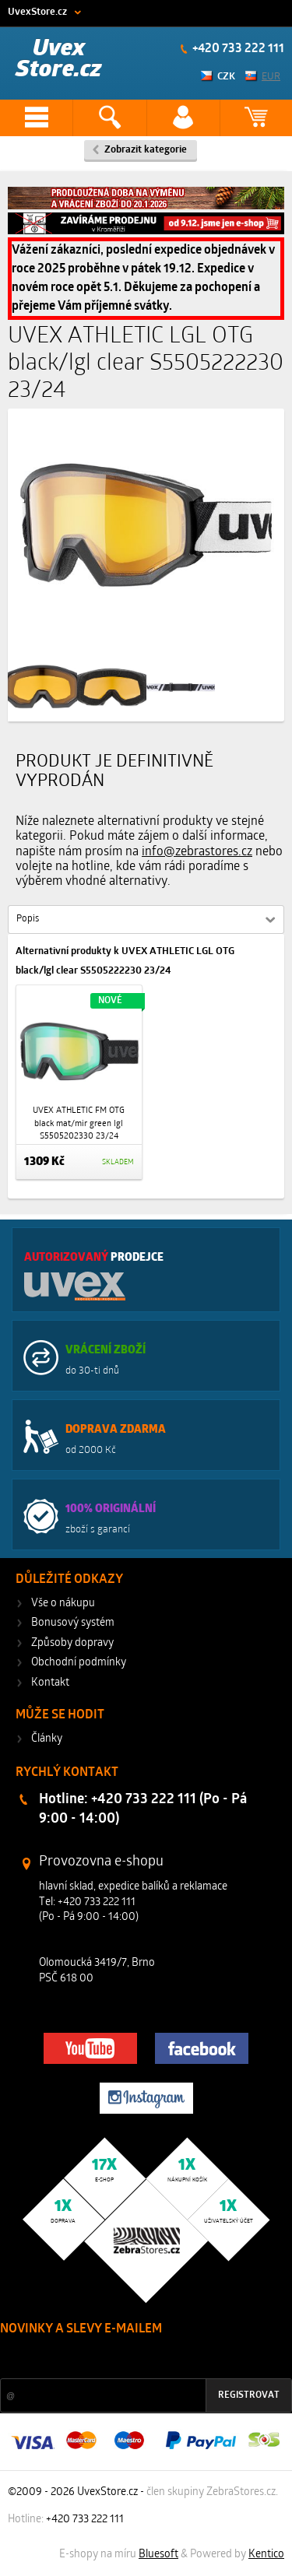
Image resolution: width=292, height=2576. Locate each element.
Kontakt (50, 1683)
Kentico (266, 2554)
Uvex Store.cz (59, 59)
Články (46, 1739)
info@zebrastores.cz (197, 852)
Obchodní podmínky (78, 1663)
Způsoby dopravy (72, 1643)
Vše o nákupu (63, 1603)
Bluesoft (158, 2554)
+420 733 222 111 (237, 49)
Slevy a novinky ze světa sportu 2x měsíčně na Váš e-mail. (133, 2358)
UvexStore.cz (37, 12)
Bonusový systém (72, 1623)
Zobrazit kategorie (145, 150)
